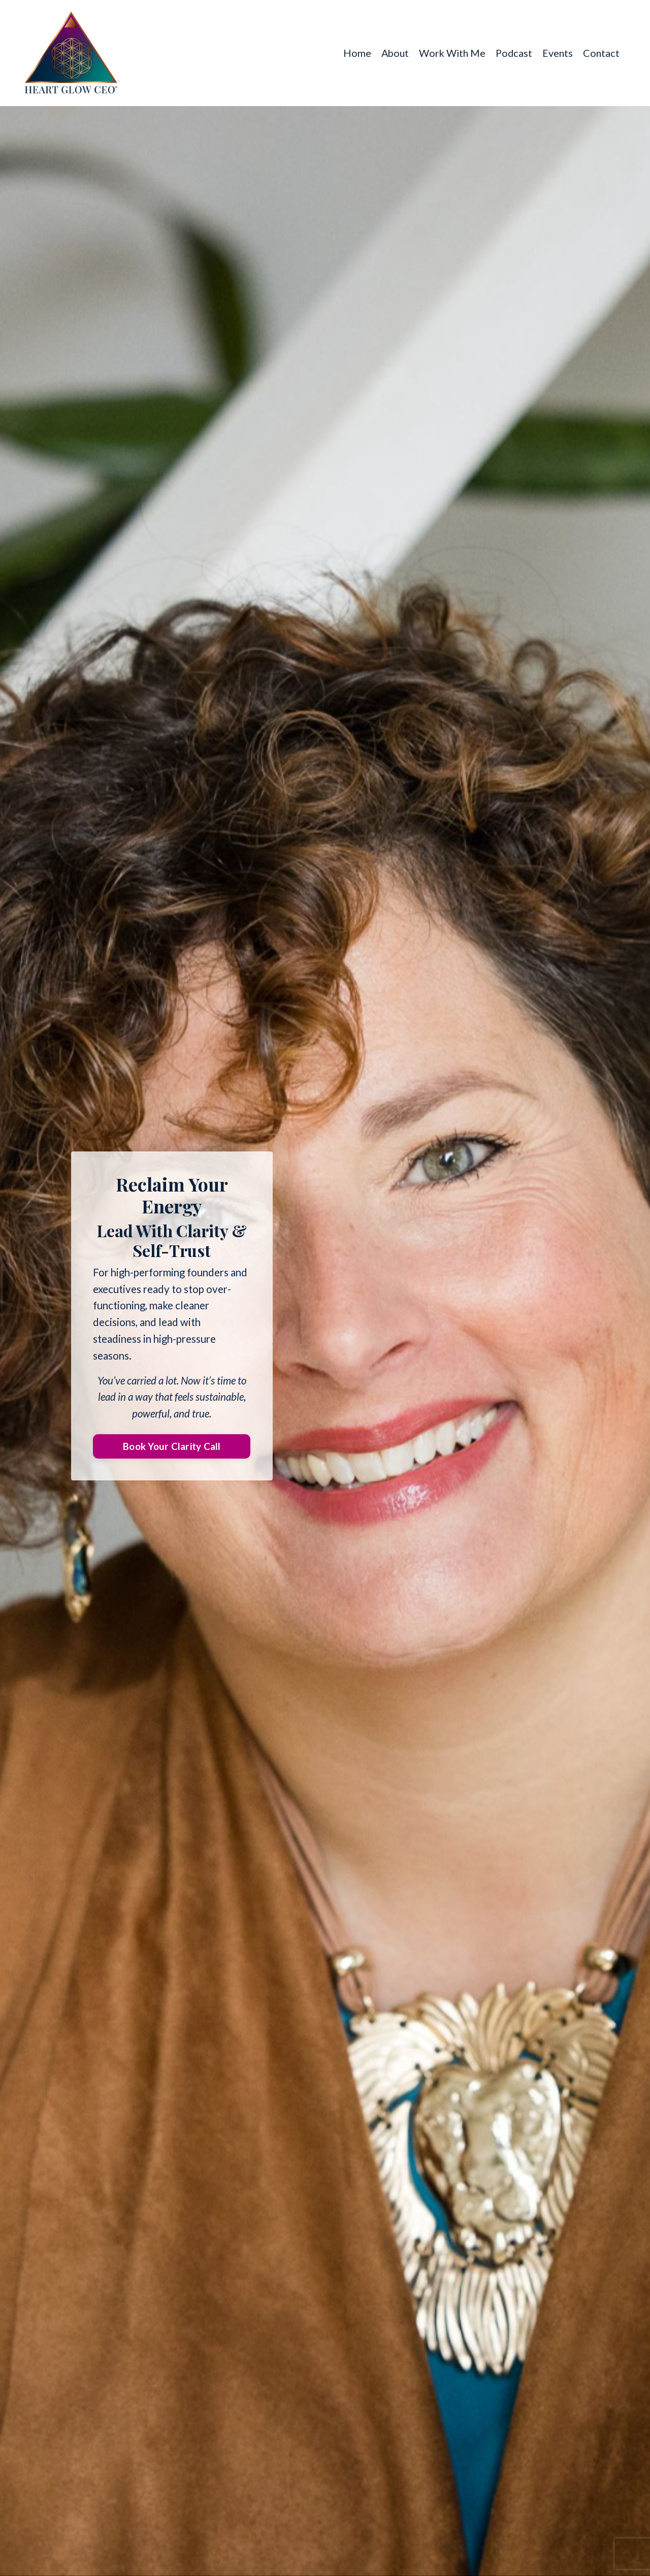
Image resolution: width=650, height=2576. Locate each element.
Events (556, 53)
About (390, 53)
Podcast (512, 53)
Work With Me (449, 53)
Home (352, 53)
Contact (601, 53)
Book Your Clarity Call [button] (172, 1448)
